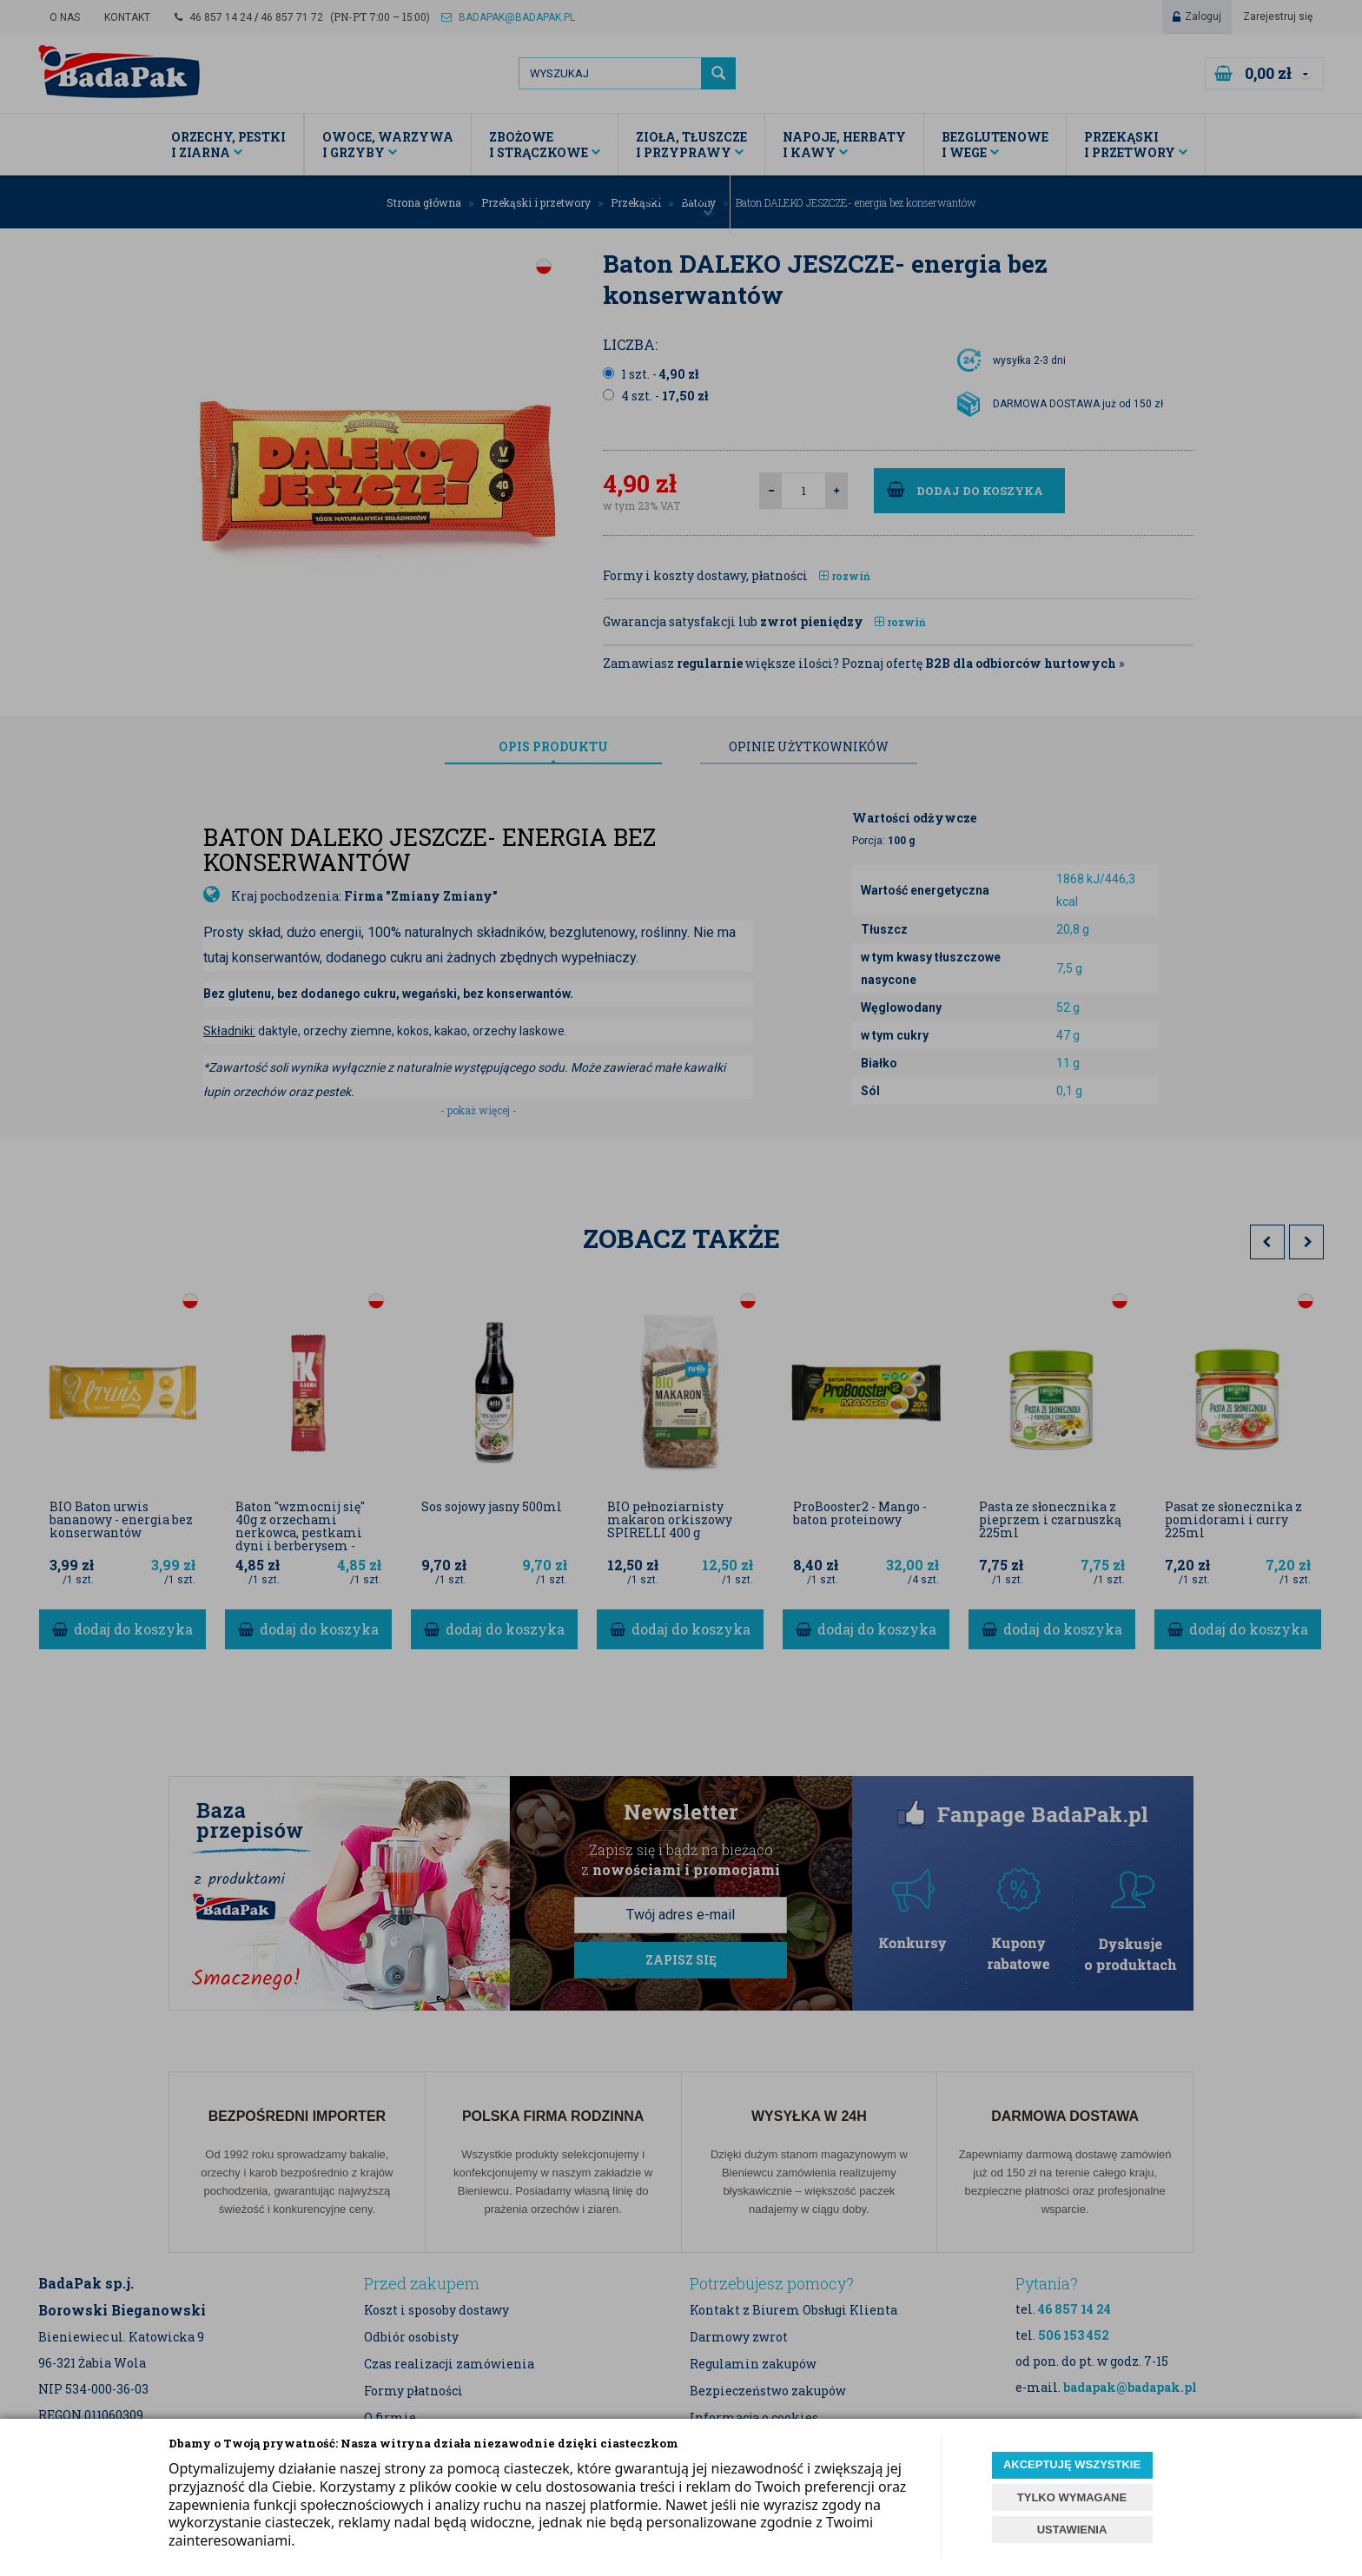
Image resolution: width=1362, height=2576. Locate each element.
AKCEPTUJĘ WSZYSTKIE (1072, 2464)
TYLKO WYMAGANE (1072, 2497)
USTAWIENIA (1072, 2529)
